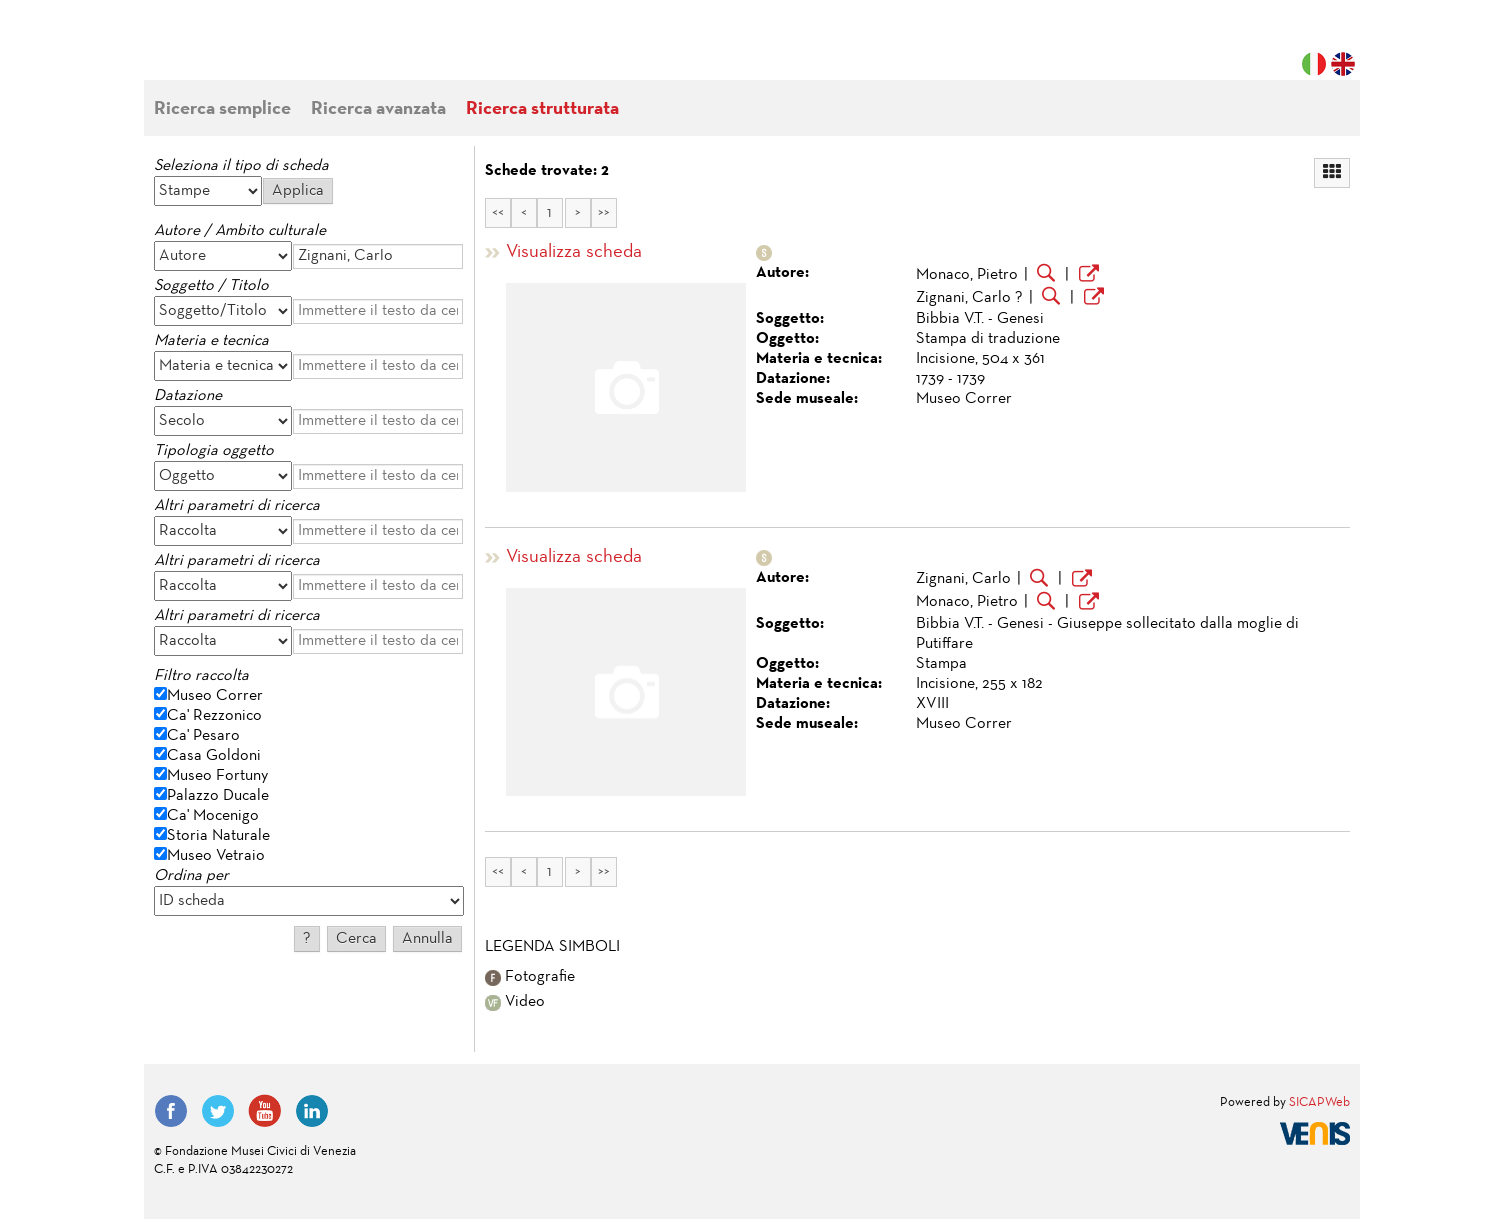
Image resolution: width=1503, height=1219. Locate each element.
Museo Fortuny (217, 776)
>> (604, 213)
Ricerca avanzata (378, 109)
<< (498, 213)
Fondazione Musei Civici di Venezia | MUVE (236, 50)
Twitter (218, 1111)
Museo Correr (215, 696)
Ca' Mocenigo (213, 816)
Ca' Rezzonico (214, 716)
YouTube (265, 1111)
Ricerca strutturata (542, 109)
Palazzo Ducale (218, 796)
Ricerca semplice (222, 109)
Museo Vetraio (216, 856)
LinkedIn (312, 1111)
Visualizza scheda (574, 252)
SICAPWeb (1319, 1103)
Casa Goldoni (214, 756)
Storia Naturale (218, 836)
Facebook (171, 1111)
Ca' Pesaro (203, 736)
